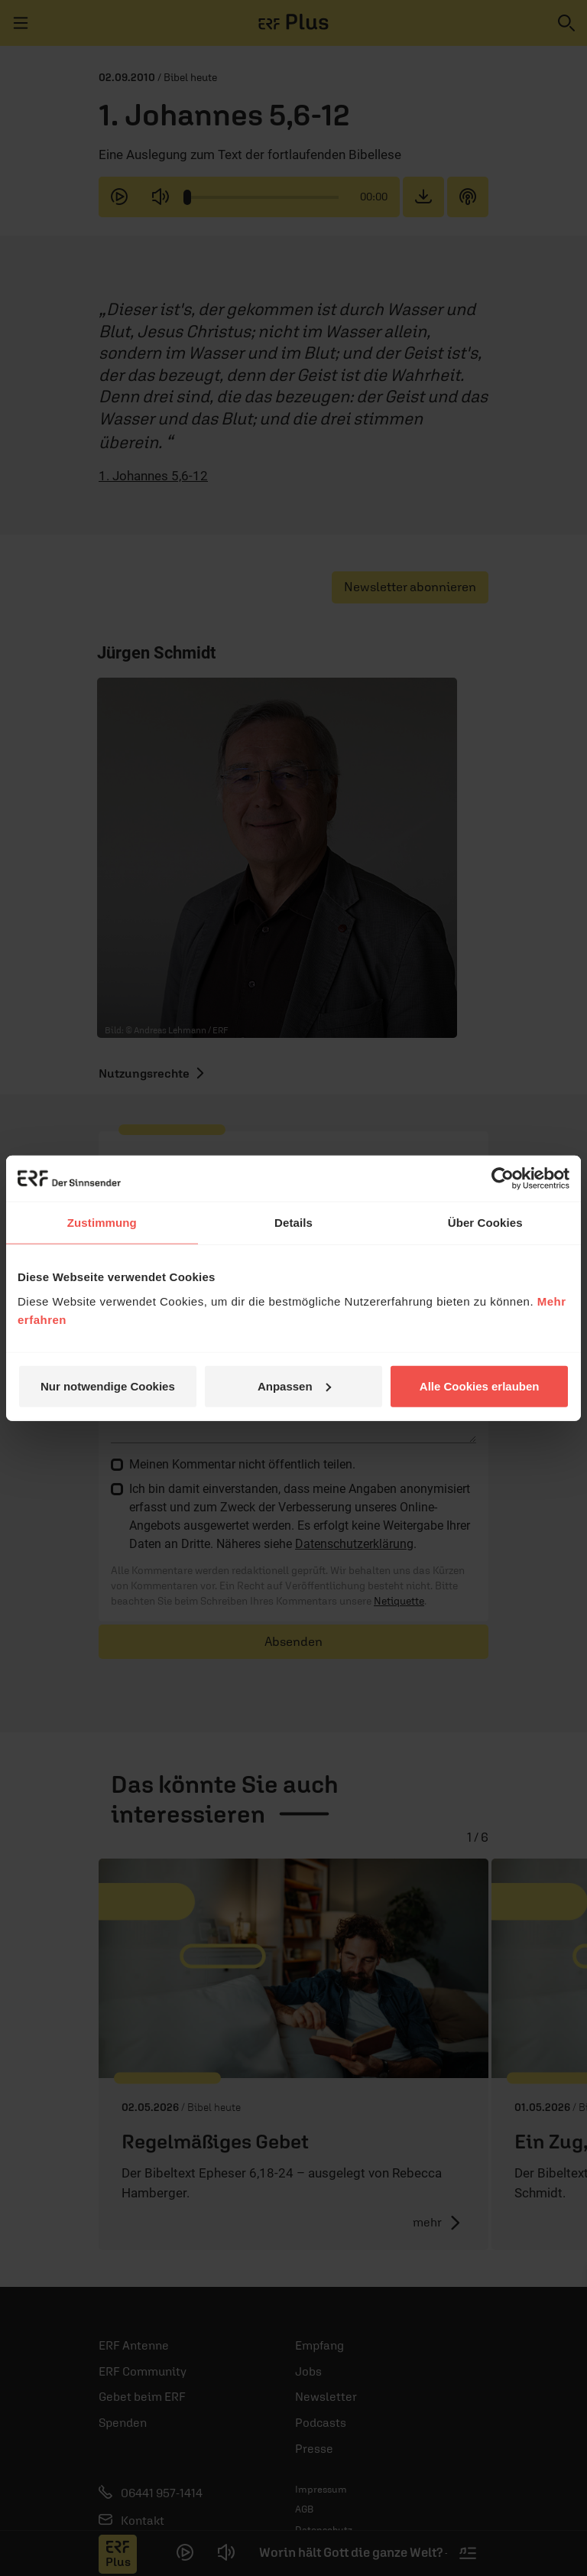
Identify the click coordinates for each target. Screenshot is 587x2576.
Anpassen (294, 1385)
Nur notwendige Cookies (108, 1385)
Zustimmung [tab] (102, 1222)
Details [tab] (293, 1222)
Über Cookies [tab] (485, 1222)
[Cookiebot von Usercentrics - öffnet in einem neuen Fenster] (502, 1178)
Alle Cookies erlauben (480, 1385)
